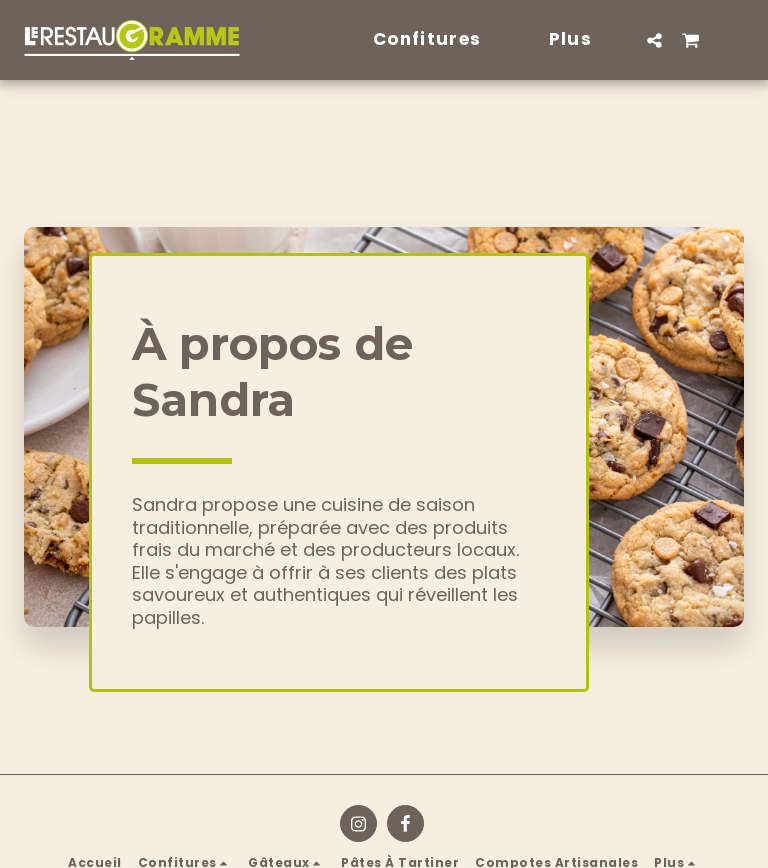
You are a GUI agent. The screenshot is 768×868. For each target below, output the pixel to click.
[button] (654, 40)
